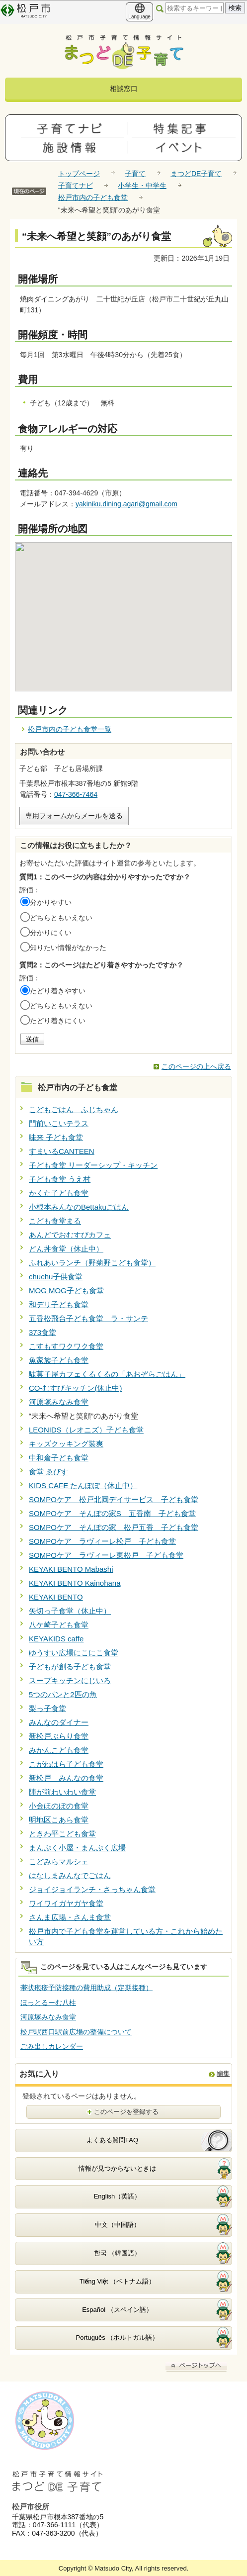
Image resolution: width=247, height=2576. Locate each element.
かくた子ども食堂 (58, 1193)
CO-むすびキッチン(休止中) (75, 1388)
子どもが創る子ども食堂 (70, 1666)
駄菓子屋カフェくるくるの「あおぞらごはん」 (107, 1374)
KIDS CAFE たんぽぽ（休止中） (83, 1485)
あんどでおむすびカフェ (70, 1235)
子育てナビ (75, 186)
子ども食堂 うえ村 (59, 1179)
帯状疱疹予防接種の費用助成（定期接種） (86, 1988)
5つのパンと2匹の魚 (63, 1694)
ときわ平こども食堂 (62, 1833)
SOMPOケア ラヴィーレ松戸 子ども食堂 (102, 1541)
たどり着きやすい (57, 991)
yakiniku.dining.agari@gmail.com (126, 504)
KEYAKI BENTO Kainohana (75, 1583)
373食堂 (42, 1332)
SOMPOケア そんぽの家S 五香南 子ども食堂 (112, 1513)
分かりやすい (51, 902)
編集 (223, 2073)
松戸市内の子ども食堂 (93, 197)
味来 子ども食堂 (56, 1137)
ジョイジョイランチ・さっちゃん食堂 (92, 1889)
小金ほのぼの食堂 (58, 1806)
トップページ (79, 174)
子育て (135, 174)
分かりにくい (51, 933)
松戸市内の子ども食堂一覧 (69, 729)
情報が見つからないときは (117, 2168)
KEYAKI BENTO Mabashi (71, 1569)
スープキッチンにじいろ (70, 1680)
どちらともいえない (61, 918)
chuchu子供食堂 (55, 1276)
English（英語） (117, 2196)
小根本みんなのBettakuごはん (79, 1207)
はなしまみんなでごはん (70, 1875)
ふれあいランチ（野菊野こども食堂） (92, 1262)
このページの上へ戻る (196, 1066)
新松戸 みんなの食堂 (66, 1778)
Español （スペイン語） (117, 2309)
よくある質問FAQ (112, 2140)
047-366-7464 (75, 794)
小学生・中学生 (142, 186)
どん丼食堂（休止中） (66, 1248)
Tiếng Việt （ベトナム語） (117, 2281)
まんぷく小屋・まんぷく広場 (77, 1847)
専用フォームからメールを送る (74, 816)
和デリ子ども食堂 (58, 1304)
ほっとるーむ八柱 (48, 2002)
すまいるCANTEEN (61, 1151)
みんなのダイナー (58, 1722)
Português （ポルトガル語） (117, 2337)
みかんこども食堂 (58, 1750)
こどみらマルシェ (58, 1861)
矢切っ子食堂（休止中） (70, 1611)
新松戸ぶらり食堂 (58, 1736)
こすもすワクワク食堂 (66, 1346)
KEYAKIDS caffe (56, 1638)
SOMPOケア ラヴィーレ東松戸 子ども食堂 (106, 1555)
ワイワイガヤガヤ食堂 (66, 1903)
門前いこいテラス (58, 1123)
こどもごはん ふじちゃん (73, 1109)
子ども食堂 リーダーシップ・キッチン (93, 1165)
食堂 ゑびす (48, 1471)
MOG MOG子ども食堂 (66, 1290)
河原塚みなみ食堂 (58, 1402)
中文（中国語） (117, 2224)
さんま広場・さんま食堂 (70, 1917)
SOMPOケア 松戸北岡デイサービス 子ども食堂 (113, 1499)
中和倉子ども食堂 (58, 1457)
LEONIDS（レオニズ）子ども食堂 (86, 1430)
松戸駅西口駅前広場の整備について (76, 2032)
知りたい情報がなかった (68, 948)
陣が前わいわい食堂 (62, 1792)
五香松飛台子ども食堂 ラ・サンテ (88, 1318)
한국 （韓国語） (117, 2253)
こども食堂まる (55, 1221)
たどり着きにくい (57, 1021)
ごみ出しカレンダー (51, 2046)
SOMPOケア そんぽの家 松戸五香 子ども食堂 (113, 1527)
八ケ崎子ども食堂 (58, 1625)
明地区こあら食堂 (58, 1819)
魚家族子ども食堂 (58, 1360)
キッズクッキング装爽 (66, 1443)
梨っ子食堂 (47, 1708)
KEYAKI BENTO (56, 1597)
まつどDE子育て (196, 174)
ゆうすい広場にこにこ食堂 (73, 1652)
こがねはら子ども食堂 (66, 1764)
